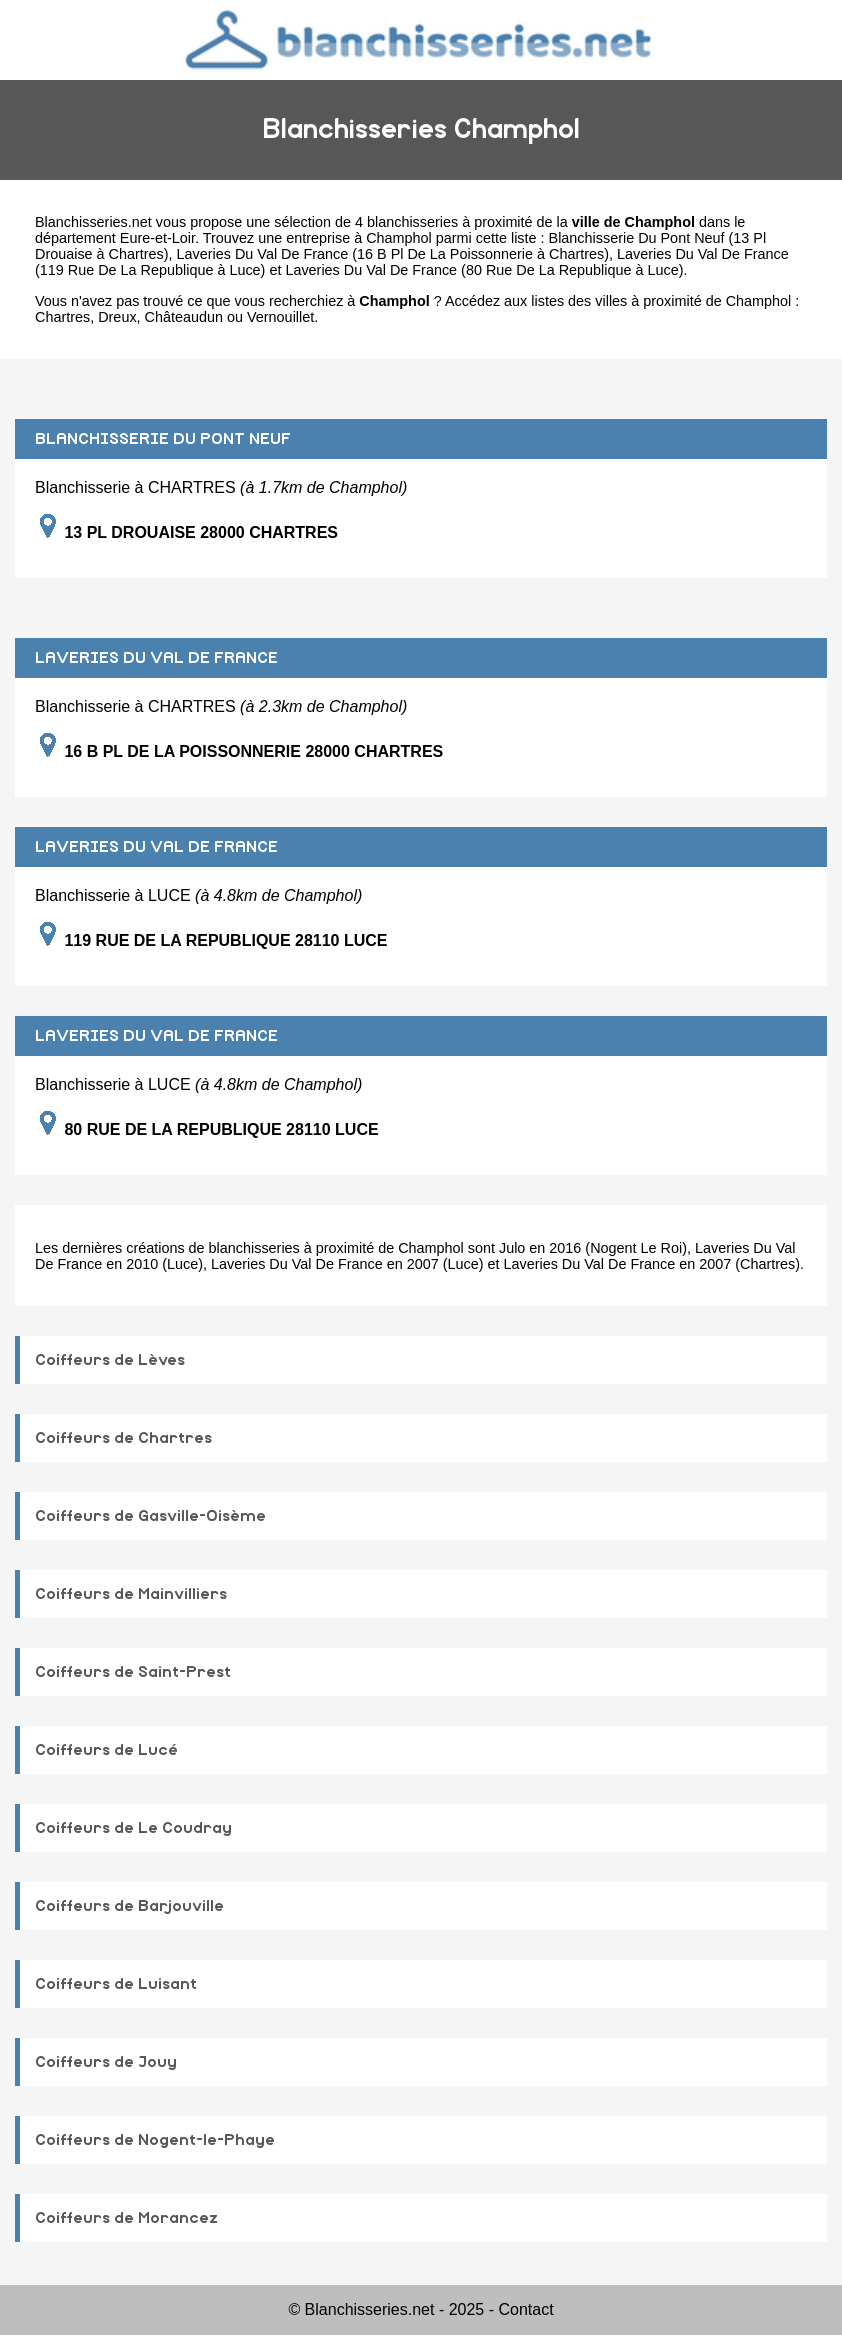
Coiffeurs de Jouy (106, 2062)
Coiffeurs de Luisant (116, 1984)
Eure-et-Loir (157, 238)
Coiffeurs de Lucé (106, 1750)
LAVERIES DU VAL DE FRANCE (156, 658)
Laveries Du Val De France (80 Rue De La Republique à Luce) (484, 270)
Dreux (117, 317)
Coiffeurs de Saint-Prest (133, 1672)
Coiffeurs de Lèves (110, 1360)
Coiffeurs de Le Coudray (133, 1828)
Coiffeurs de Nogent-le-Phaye (155, 2140)
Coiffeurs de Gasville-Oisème (150, 1516)
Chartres (62, 317)
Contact (525, 2309)
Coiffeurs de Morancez (126, 2218)
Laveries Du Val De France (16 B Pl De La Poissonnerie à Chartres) (393, 254)
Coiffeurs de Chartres (123, 1438)
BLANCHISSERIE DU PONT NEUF (163, 439)
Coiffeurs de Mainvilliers (131, 1594)
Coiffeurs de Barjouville (129, 1906)
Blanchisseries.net (93, 222)
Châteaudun (184, 317)
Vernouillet (280, 317)
